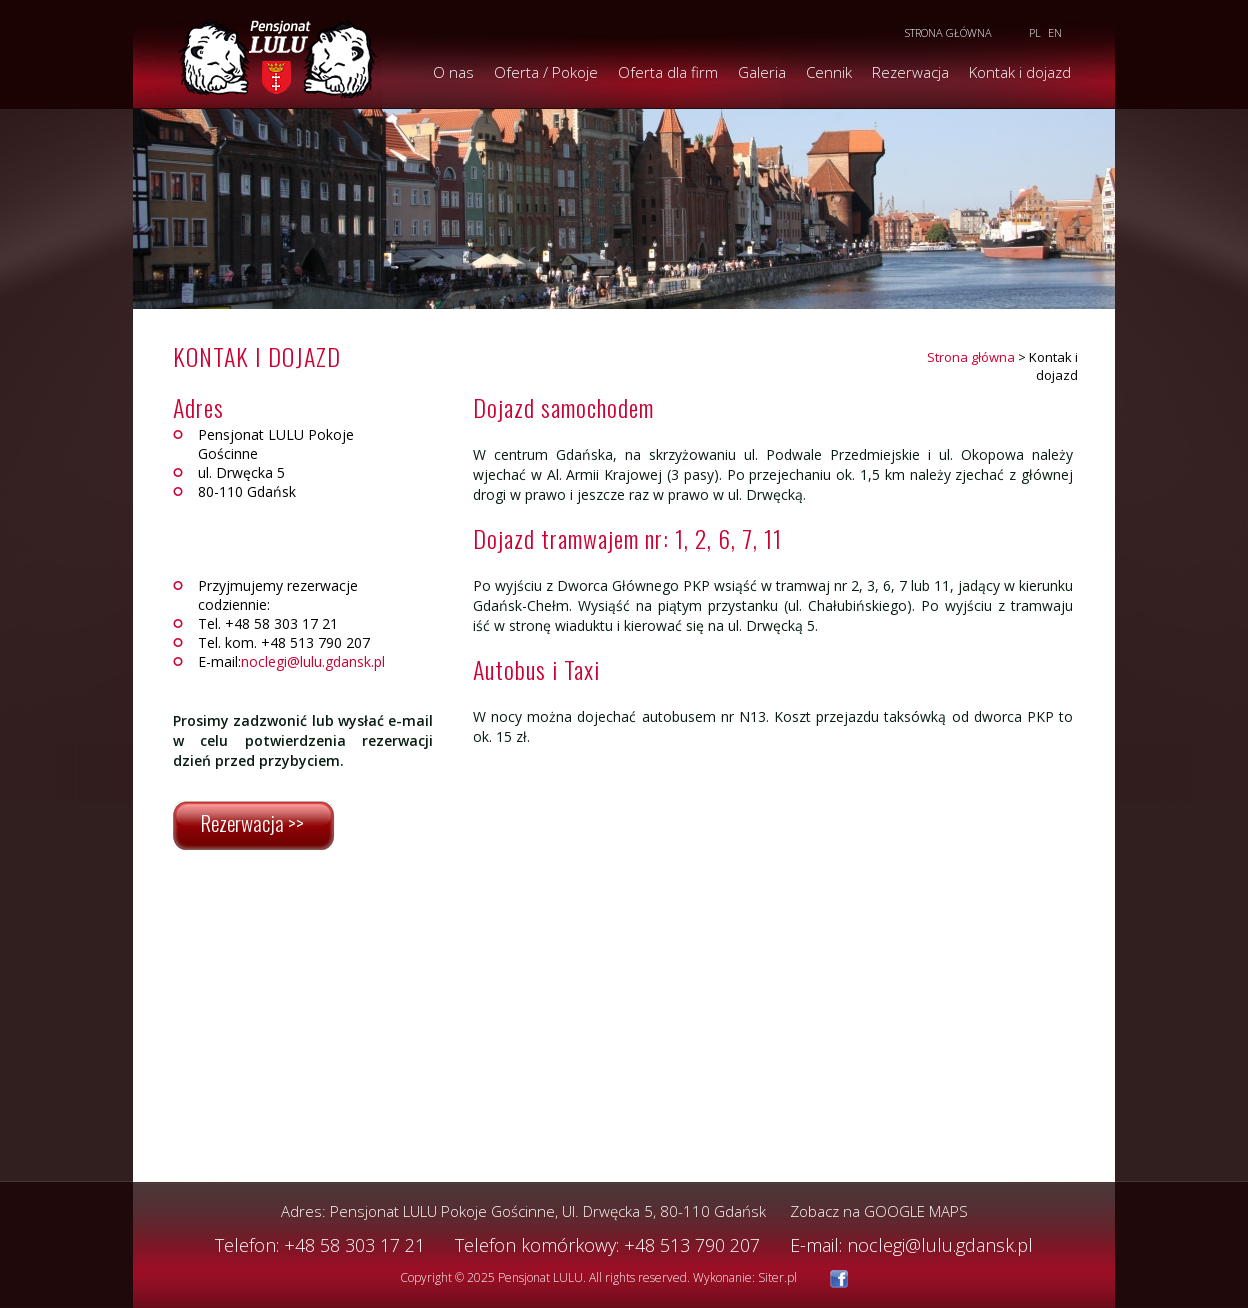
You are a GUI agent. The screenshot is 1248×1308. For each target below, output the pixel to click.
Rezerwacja (910, 72)
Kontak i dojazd (1020, 72)
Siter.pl (777, 1277)
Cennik (829, 72)
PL (1035, 32)
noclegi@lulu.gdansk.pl (313, 661)
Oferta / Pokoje (546, 72)
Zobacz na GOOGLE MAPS (879, 1211)
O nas (453, 72)
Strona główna (948, 32)
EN (1055, 32)
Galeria (762, 72)
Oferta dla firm (668, 72)
